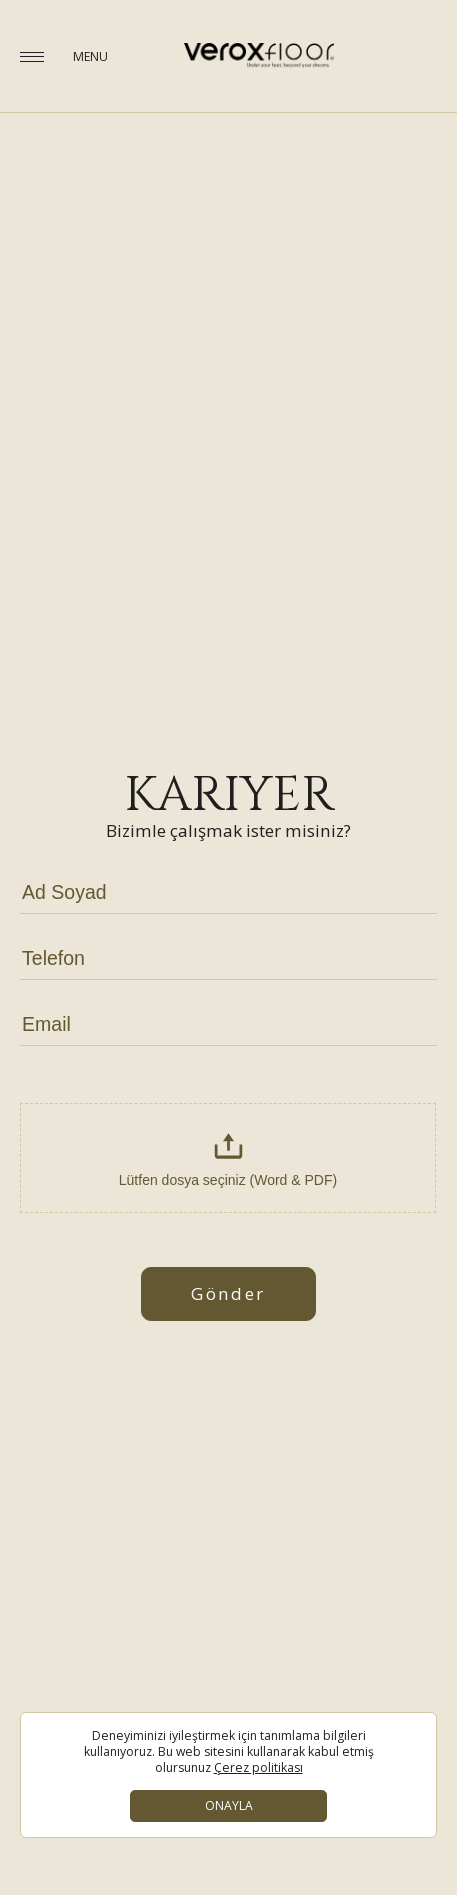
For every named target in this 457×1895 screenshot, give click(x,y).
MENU (90, 57)
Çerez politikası (258, 1768)
